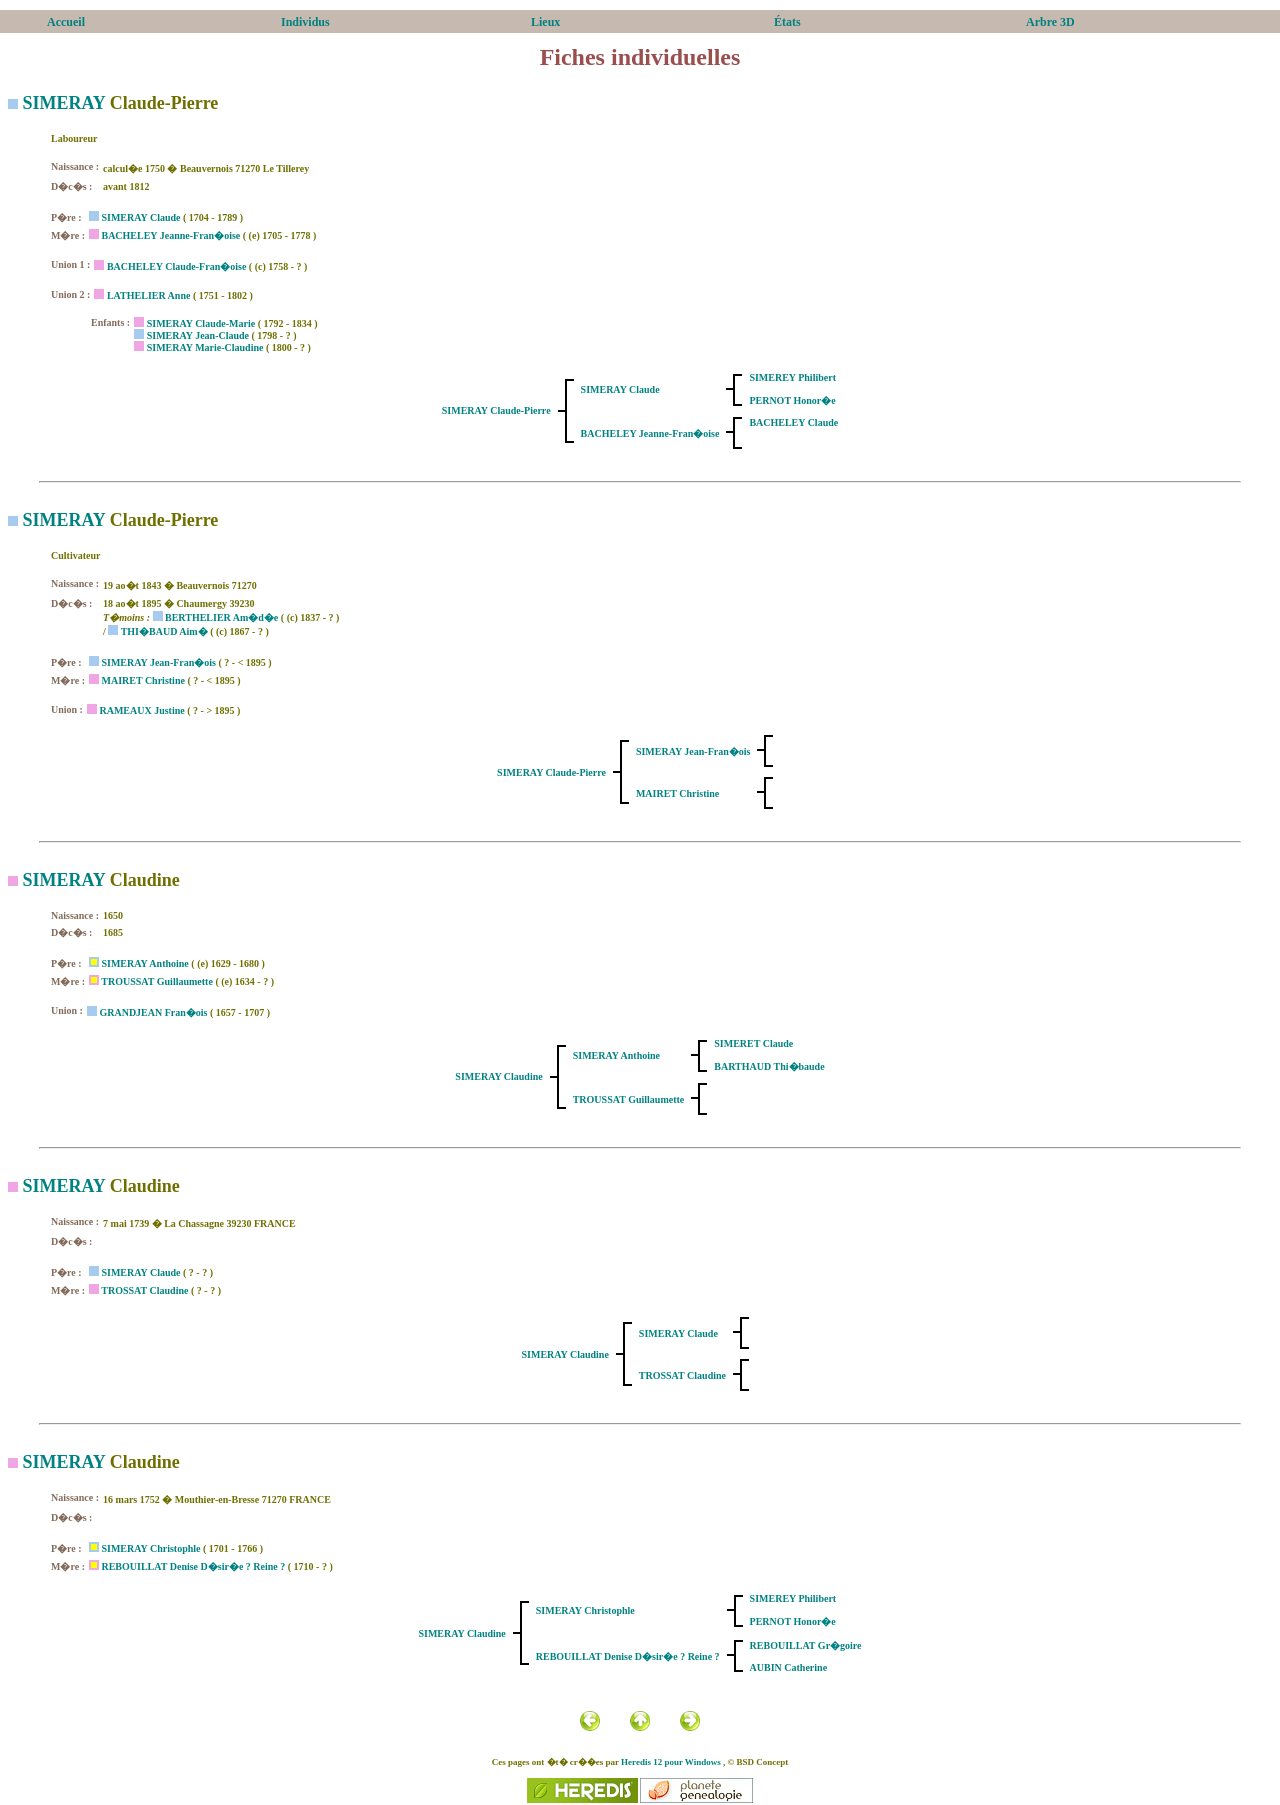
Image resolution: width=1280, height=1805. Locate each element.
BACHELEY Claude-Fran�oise (176, 266)
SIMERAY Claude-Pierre (496, 410)
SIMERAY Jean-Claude (198, 335)
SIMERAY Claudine (498, 1076)
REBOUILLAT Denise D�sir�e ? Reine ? (193, 1566)
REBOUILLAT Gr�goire (806, 1645)
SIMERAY (64, 103)
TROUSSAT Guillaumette (157, 981)
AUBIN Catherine (789, 1667)
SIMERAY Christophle (150, 1548)
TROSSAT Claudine (144, 1290)
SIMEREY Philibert (792, 377)
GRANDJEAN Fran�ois (153, 1012)
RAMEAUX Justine (141, 710)
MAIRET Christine (142, 680)
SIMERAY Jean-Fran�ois (158, 662)
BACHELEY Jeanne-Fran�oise (170, 235)
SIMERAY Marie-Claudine (205, 347)
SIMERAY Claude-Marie (201, 323)
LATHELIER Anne (148, 295)
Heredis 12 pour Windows (671, 1762)
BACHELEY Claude (793, 422)
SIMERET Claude (753, 1043)
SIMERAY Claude (140, 217)
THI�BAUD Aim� (164, 631)
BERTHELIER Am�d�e (221, 617)
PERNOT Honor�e (792, 400)
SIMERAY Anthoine (144, 963)
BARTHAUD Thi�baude (769, 1066)
